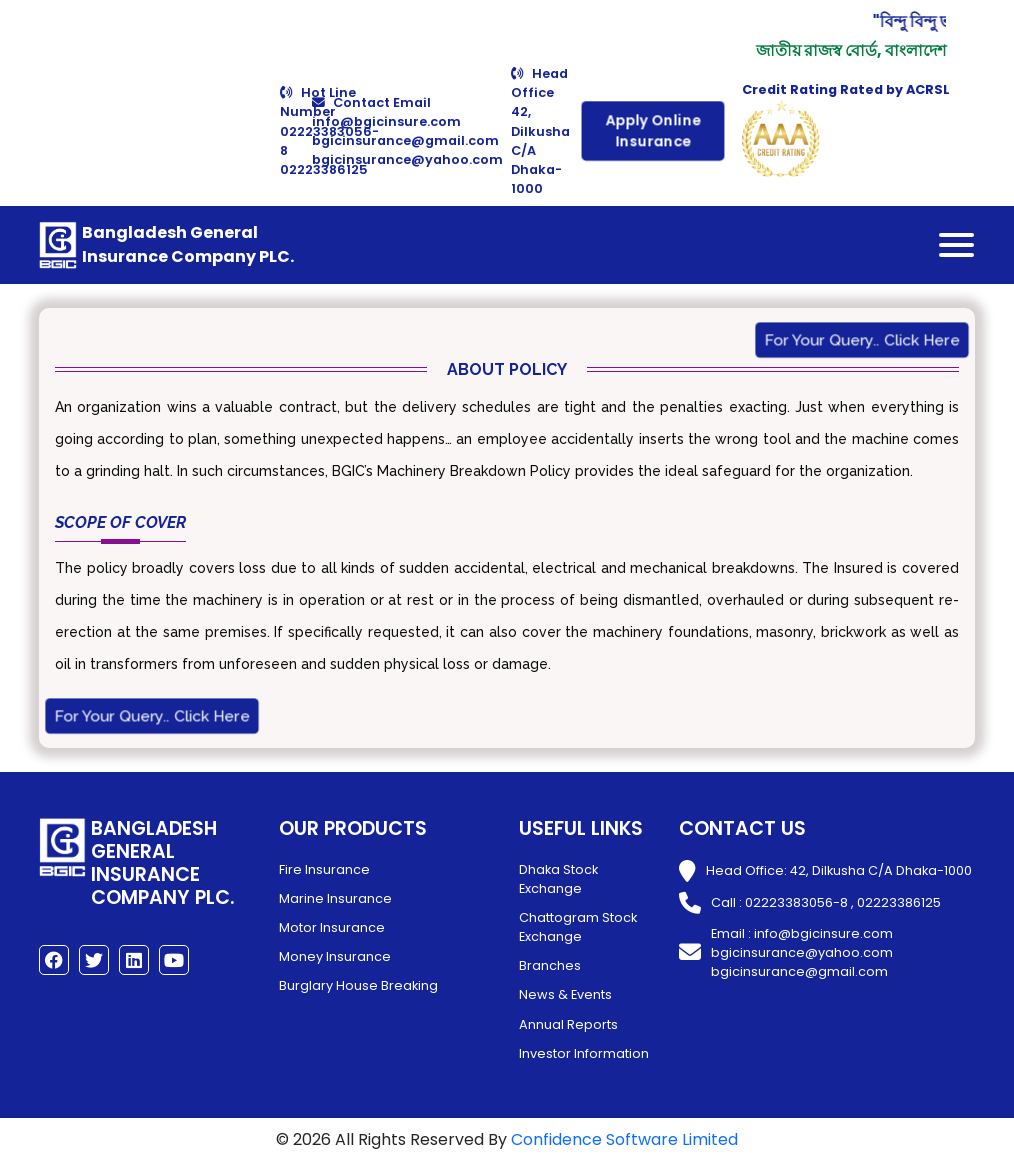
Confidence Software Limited (624, 1139)
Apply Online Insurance (653, 131)
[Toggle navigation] (956, 245)
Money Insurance (335, 956)
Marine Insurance (335, 898)
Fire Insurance (324, 869)
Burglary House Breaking (358, 985)
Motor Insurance (332, 927)
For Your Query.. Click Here (862, 341)
